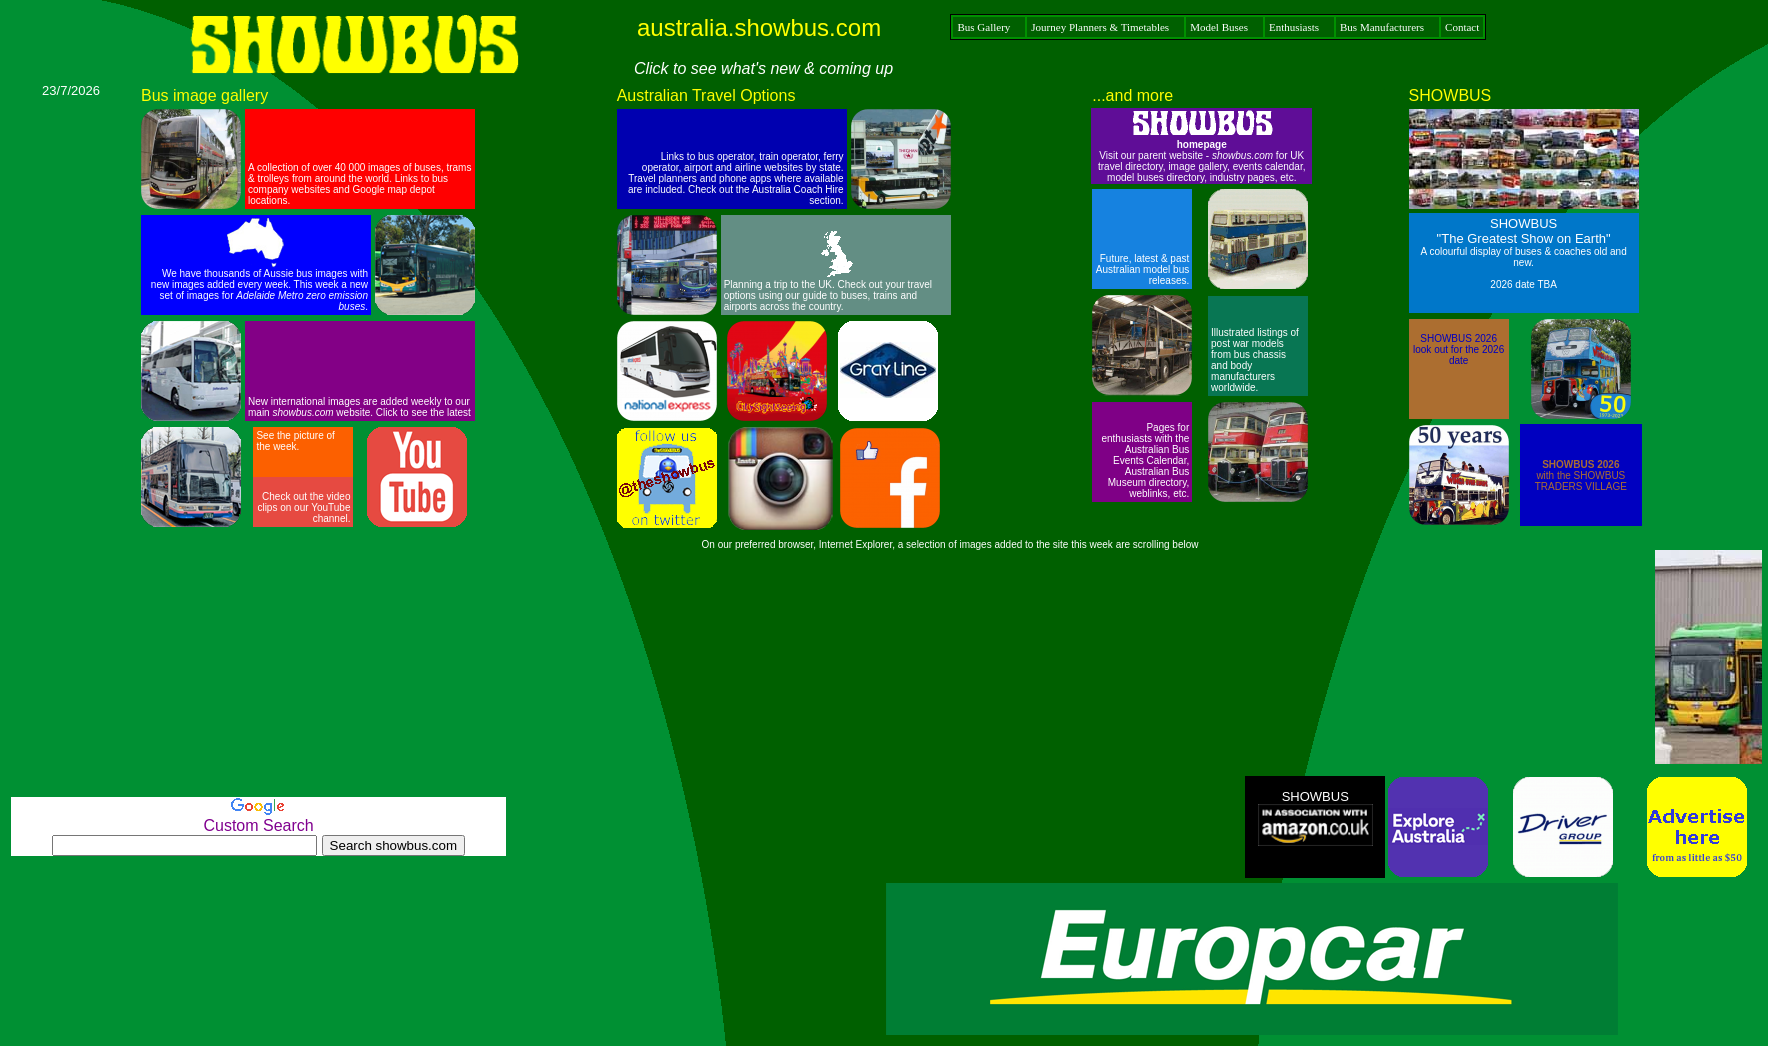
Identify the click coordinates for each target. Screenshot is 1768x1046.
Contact (1462, 27)
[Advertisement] (71, 398)
